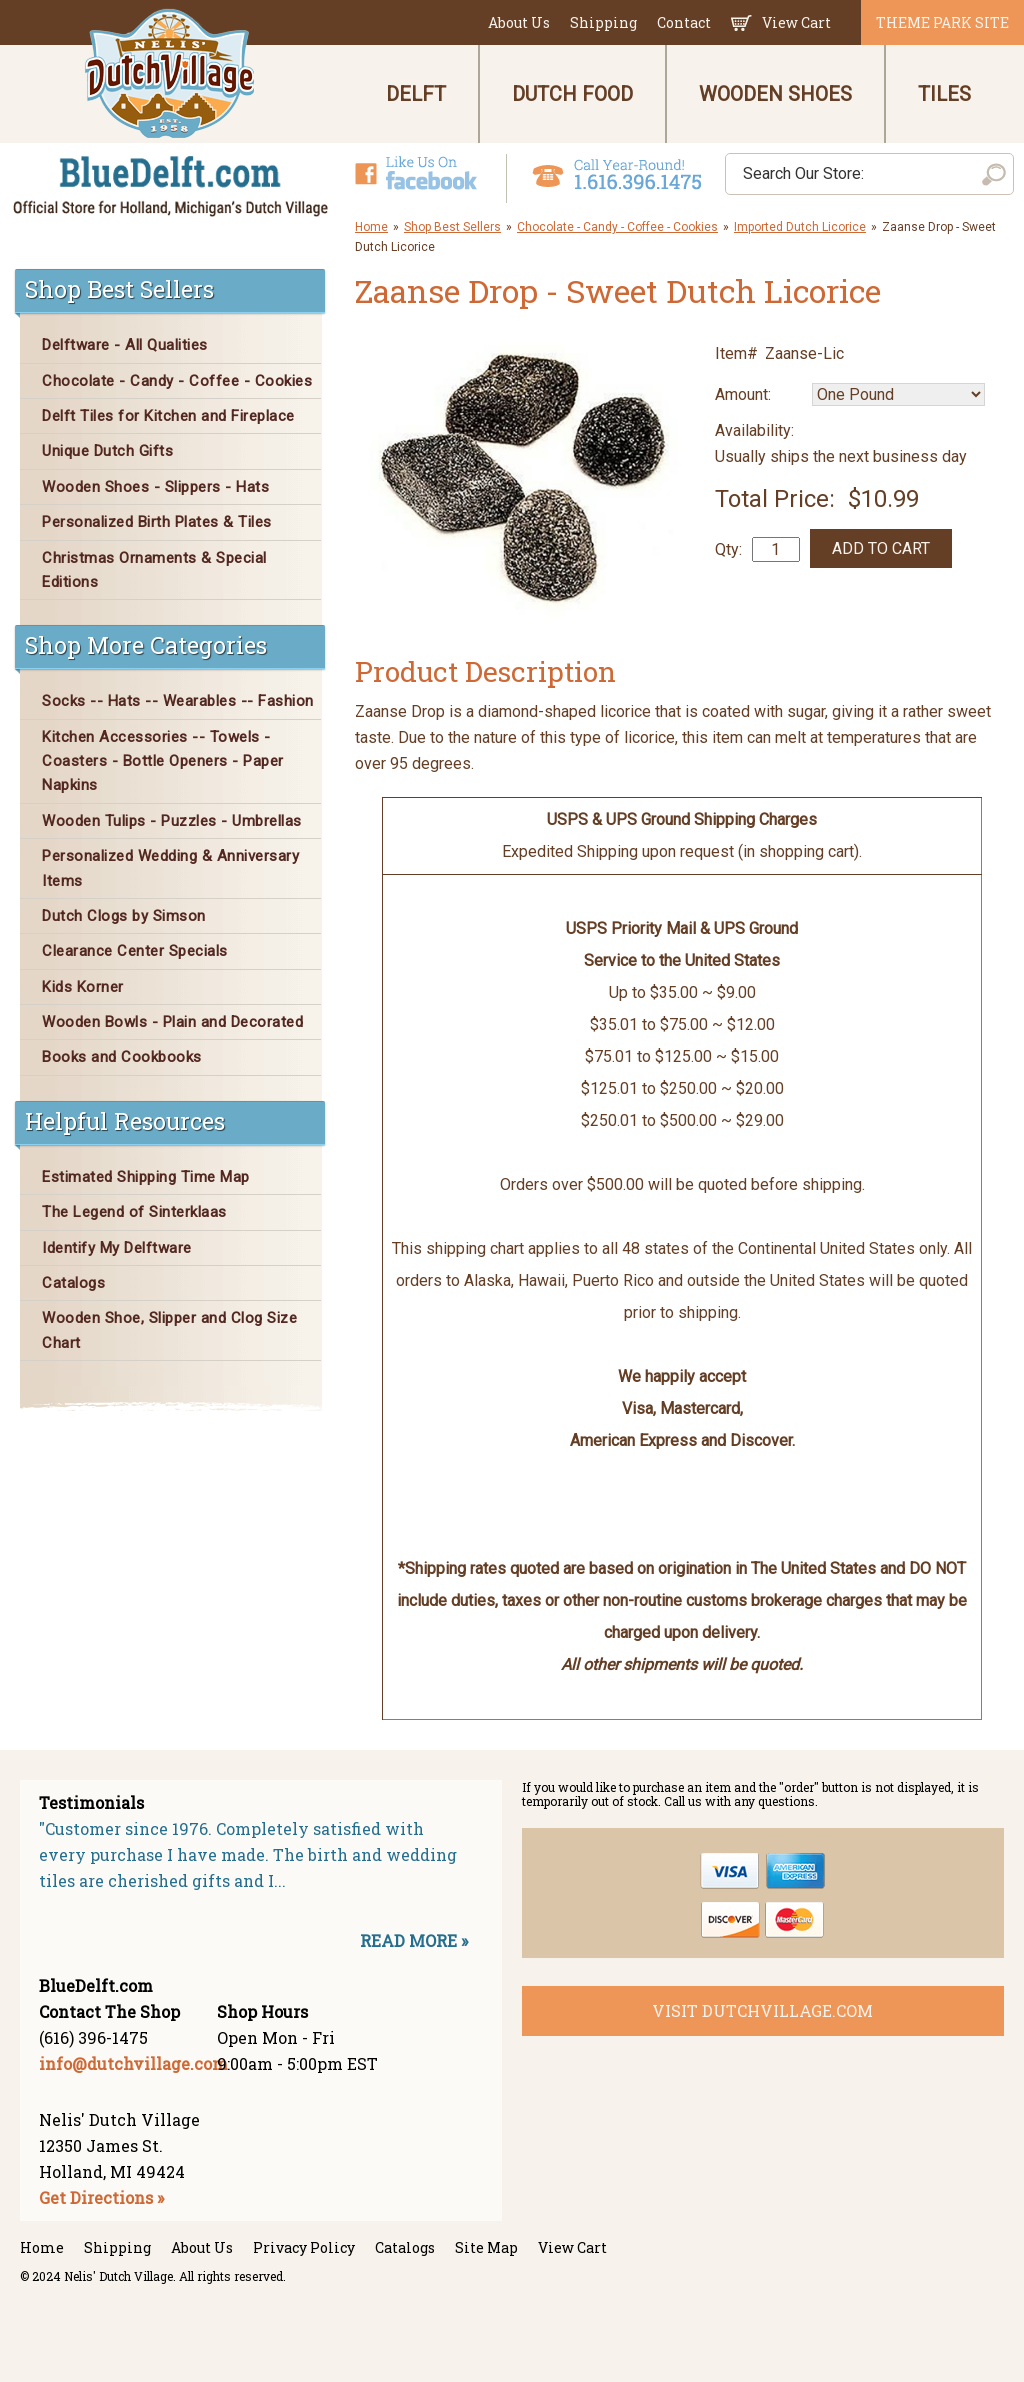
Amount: (743, 394)
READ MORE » (414, 1940)
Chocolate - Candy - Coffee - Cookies (617, 227)
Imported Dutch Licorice (800, 227)
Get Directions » (101, 2197)
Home (371, 227)
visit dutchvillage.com (762, 2010)
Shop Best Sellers (452, 227)
